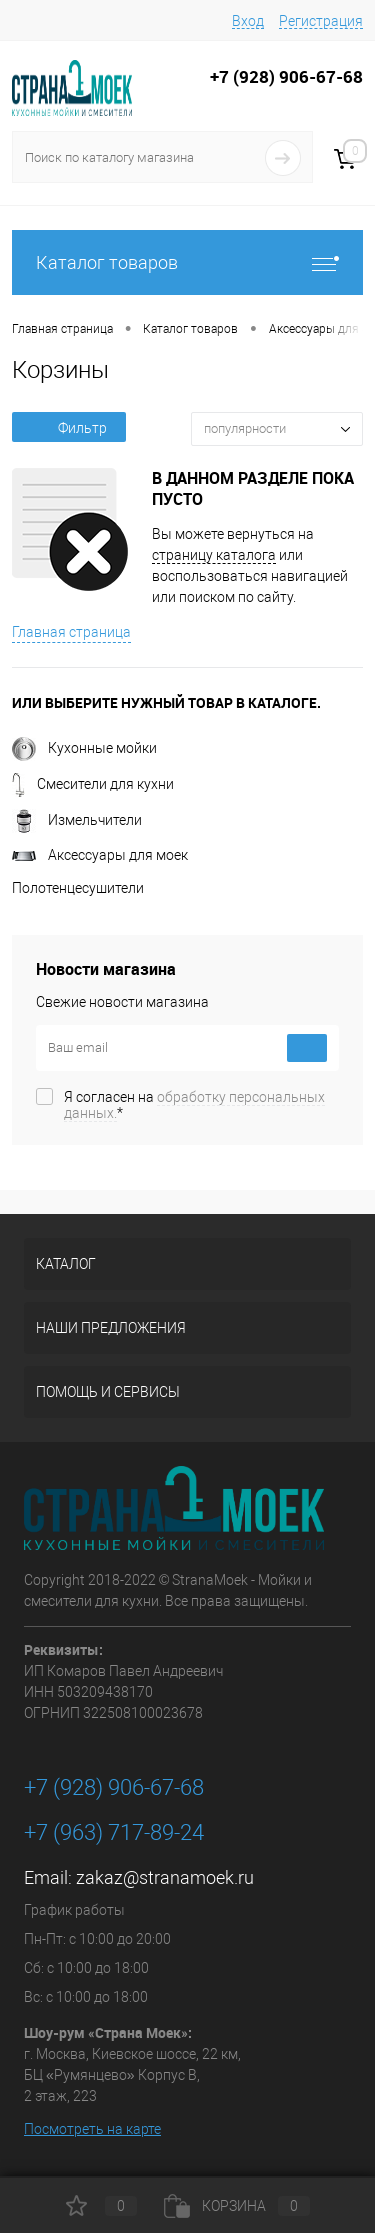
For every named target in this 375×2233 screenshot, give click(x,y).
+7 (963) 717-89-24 (114, 1832)
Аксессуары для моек (100, 855)
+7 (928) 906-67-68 (114, 1787)
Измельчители (77, 820)
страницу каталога (214, 555)
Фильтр (69, 428)
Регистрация (321, 21)
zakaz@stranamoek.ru (165, 1877)
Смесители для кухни (93, 784)
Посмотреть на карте (92, 2129)
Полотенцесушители (78, 888)
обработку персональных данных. (194, 1105)
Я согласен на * (194, 1105)
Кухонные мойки (84, 748)
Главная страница (71, 632)
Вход (248, 21)
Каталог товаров (187, 262)
